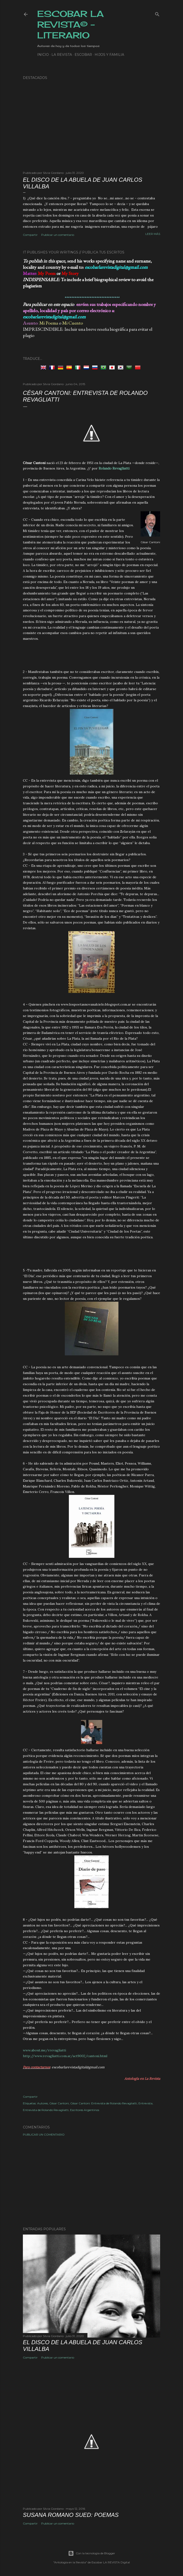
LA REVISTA (61, 54)
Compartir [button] (30, 235)
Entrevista (145, 2103)
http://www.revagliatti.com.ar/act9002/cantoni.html (65, 2056)
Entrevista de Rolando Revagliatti (46, 2110)
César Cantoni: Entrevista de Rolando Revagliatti (103, 2103)
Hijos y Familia (109, 54)
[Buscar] (157, 13)
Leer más (152, 234)
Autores (42, 2103)
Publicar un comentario (57, 235)
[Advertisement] (91, 654)
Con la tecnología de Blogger (91, 2553)
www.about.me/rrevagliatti (44, 2050)
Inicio (43, 54)
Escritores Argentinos (84, 2110)
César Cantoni (59, 2103)
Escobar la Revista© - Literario (70, 25)
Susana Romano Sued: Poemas (71, 2515)
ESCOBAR (83, 54)
